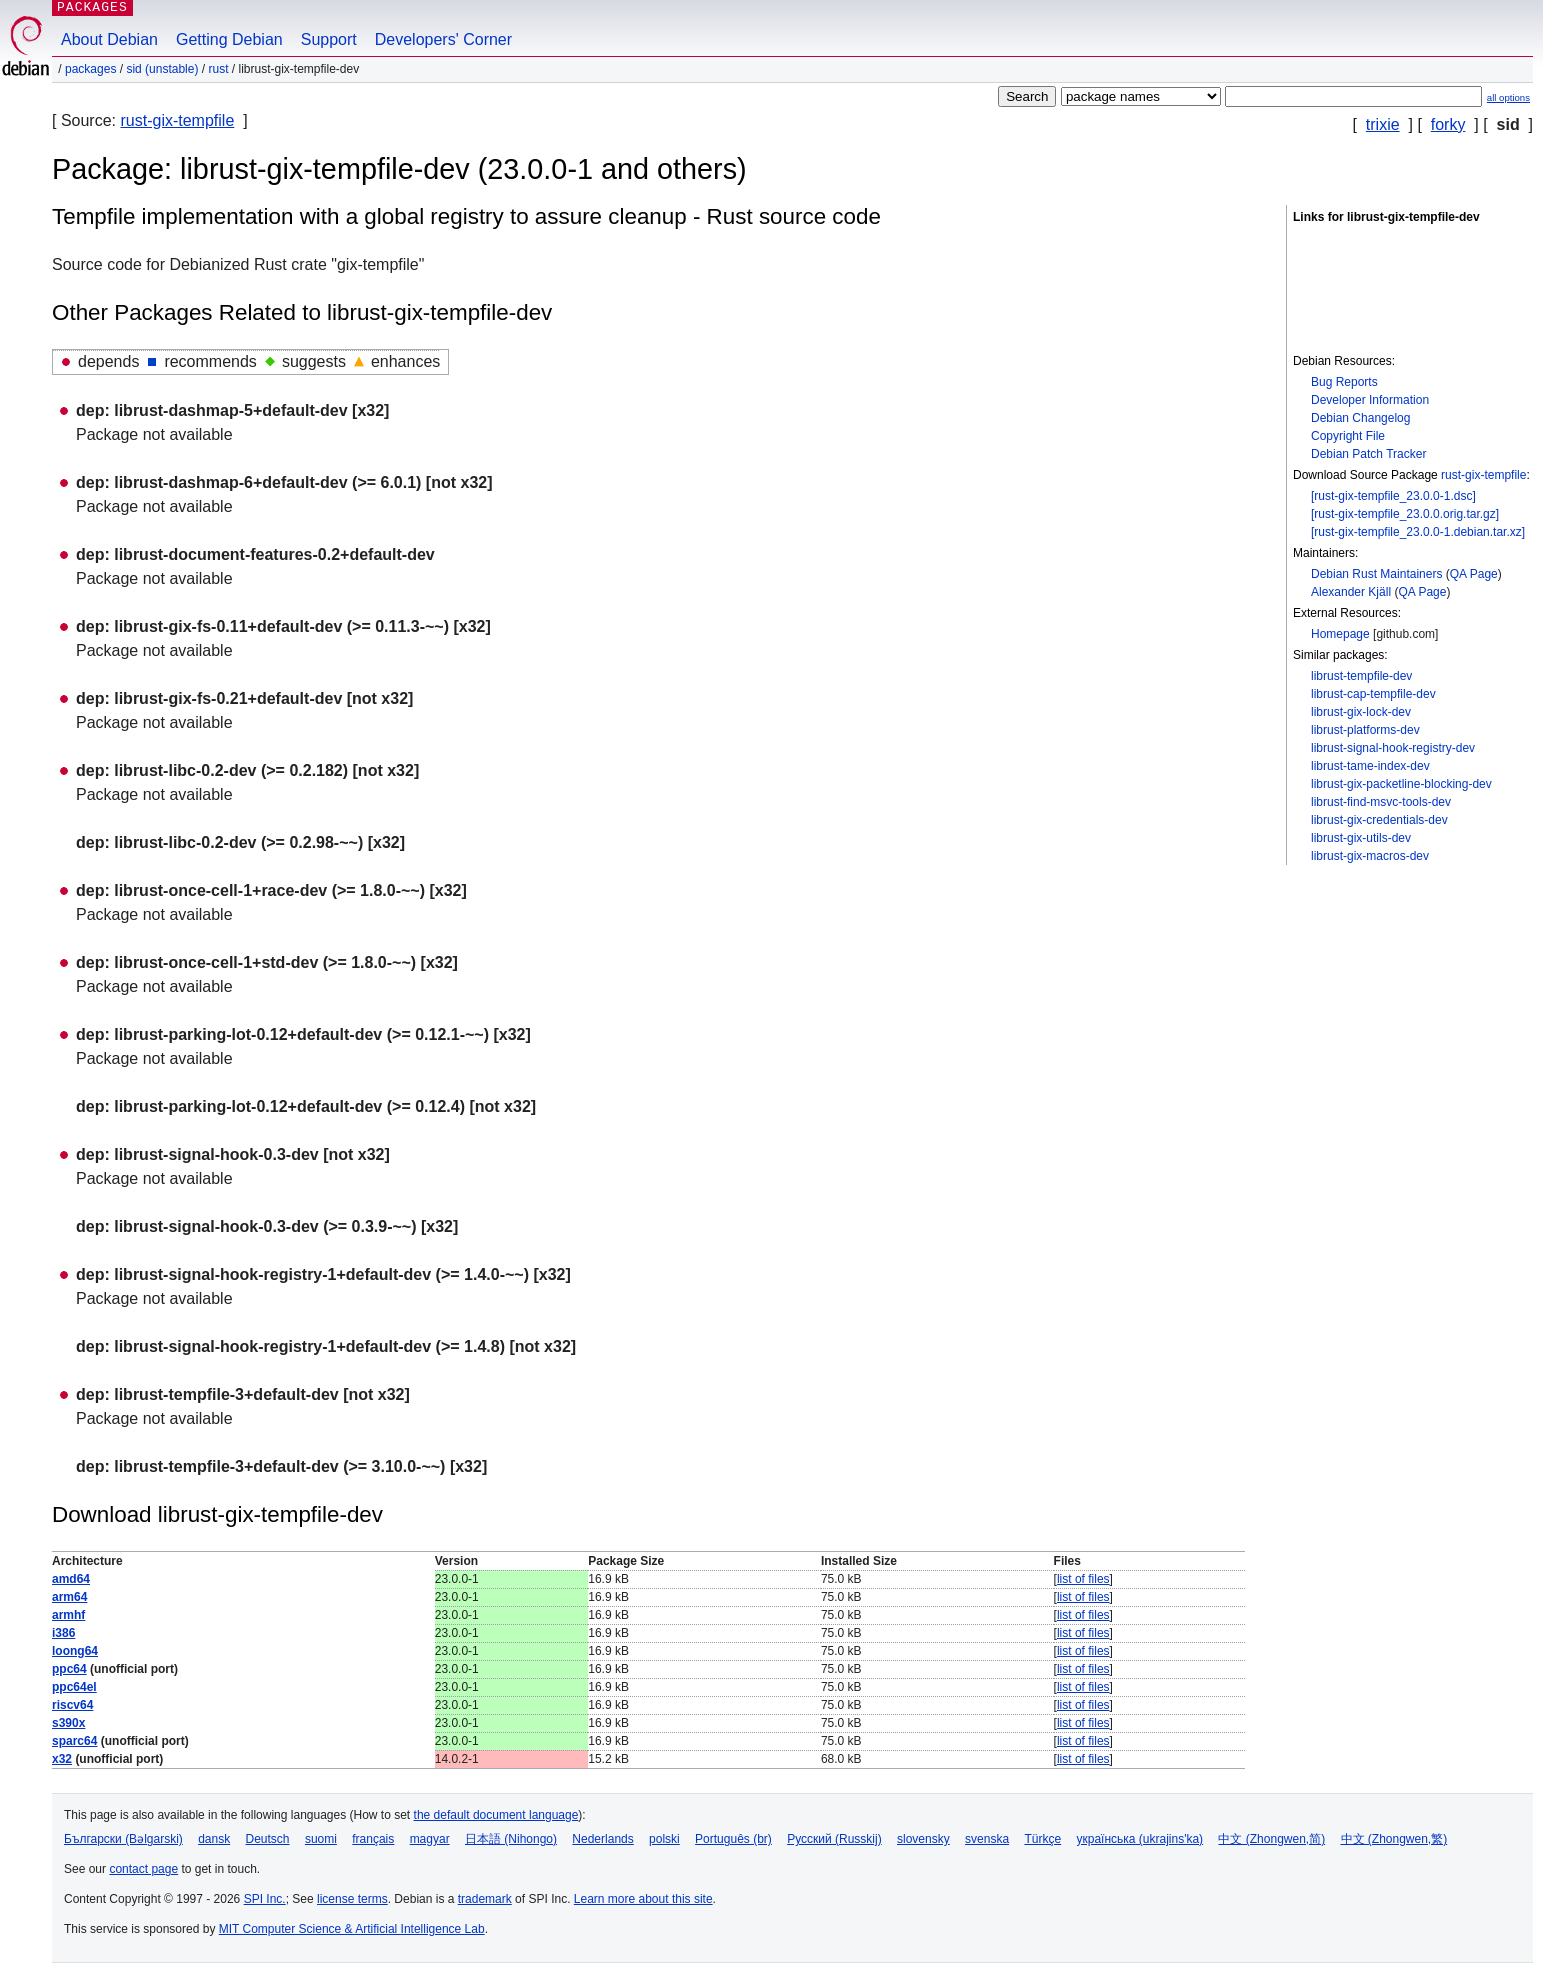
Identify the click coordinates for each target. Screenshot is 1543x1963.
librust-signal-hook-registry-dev (1393, 748)
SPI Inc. (265, 1899)
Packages (90, 69)
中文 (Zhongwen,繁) (1394, 1839)
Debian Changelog (1360, 418)
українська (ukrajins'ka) (1139, 1839)
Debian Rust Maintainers (1376, 574)
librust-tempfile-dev (1361, 676)
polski (664, 1839)
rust (218, 69)
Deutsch (268, 1839)
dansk (214, 1839)
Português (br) (733, 1839)
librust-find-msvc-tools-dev (1381, 802)
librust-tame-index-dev (1370, 766)
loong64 (75, 1651)
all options (1508, 97)
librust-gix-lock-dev (1361, 712)
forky (1448, 124)
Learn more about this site (643, 1899)
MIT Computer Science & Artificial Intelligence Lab (352, 1929)
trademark (485, 1899)
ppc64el (74, 1687)
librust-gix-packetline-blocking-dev (1401, 784)
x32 (62, 1759)
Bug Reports (1344, 382)
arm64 (69, 1597)
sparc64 (74, 1741)
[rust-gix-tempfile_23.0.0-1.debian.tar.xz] (1418, 532)
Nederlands (602, 1839)
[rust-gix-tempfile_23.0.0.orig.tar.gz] (1405, 514)
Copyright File (1348, 436)
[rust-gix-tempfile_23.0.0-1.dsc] (1393, 496)
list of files (1083, 1579)
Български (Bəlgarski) (123, 1839)
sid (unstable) (162, 69)
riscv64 (72, 1705)
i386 (63, 1633)
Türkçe (1042, 1839)
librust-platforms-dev (1365, 730)
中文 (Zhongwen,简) (1271, 1839)
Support (329, 39)
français (373, 1839)
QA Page (1474, 574)
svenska (987, 1839)
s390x (68, 1723)
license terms (352, 1899)
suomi (321, 1839)
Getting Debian (229, 39)
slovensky (923, 1839)
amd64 (71, 1579)
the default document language (496, 1815)
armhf (68, 1615)
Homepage (1340, 634)
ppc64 (69, 1669)
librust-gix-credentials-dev (1379, 820)
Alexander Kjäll (1351, 592)
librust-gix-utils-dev (1361, 838)
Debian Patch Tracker (1368, 454)
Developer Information (1370, 400)
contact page (143, 1869)
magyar (430, 1839)
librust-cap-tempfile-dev (1373, 694)
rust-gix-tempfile (177, 120)
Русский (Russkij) (834, 1839)
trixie (1383, 124)
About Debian (109, 39)
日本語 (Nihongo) (511, 1839)
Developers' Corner (443, 39)
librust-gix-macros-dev (1370, 856)
